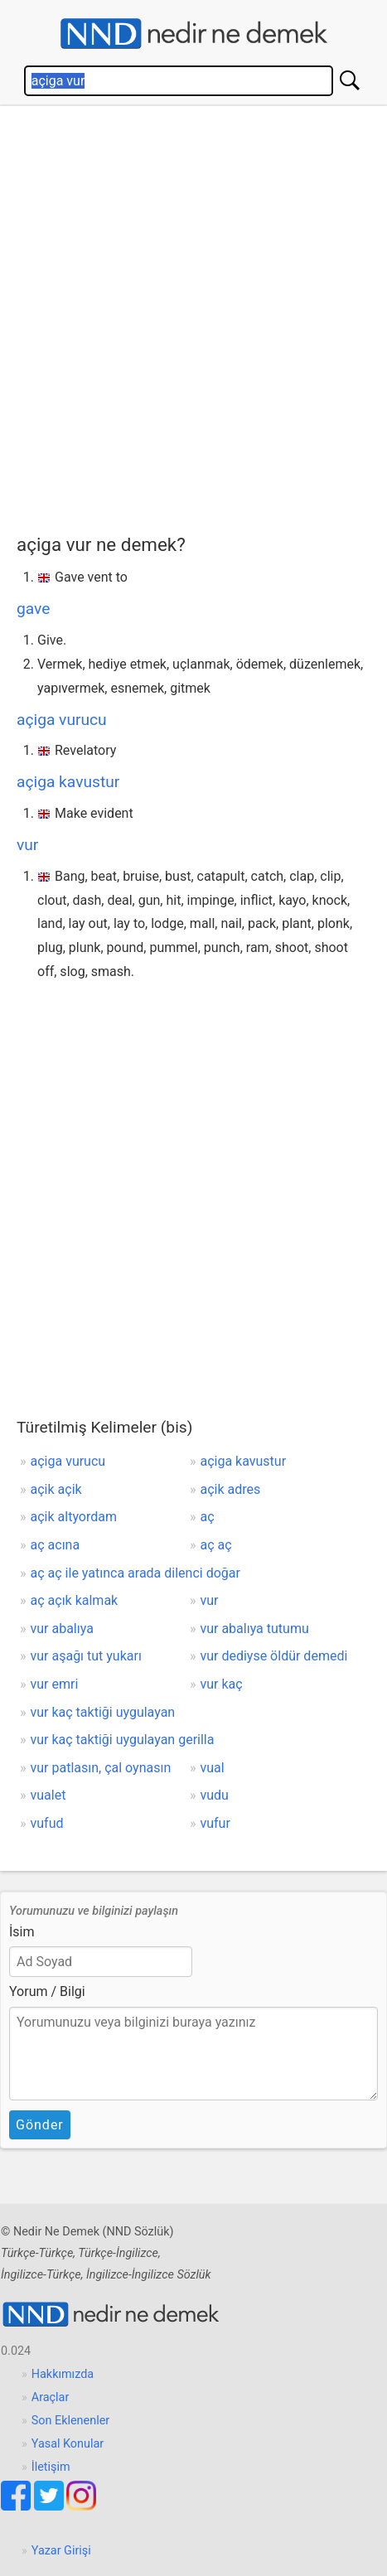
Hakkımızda (62, 2374)
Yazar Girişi (61, 2551)
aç (207, 1517)
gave (33, 608)
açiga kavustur (68, 781)
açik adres (230, 1489)
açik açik (56, 1489)
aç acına (55, 1545)
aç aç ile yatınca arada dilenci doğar (135, 1573)
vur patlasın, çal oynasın (101, 1768)
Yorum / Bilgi (47, 1991)
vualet (48, 1795)
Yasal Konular (67, 2444)
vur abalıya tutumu (254, 1628)
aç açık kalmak (75, 1600)
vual (212, 1768)
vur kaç (221, 1684)
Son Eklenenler (70, 2421)
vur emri (55, 1684)
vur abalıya (62, 1628)
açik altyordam (74, 1517)
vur (27, 844)
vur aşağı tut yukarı (86, 1656)
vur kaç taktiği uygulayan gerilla (123, 1739)
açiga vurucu (62, 719)
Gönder (40, 2125)
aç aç (215, 1545)
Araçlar (50, 2397)
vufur (215, 1823)
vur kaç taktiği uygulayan (103, 1712)
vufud (47, 1823)
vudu (214, 1795)
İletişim (50, 2467)
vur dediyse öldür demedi (273, 1656)
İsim (22, 1932)
